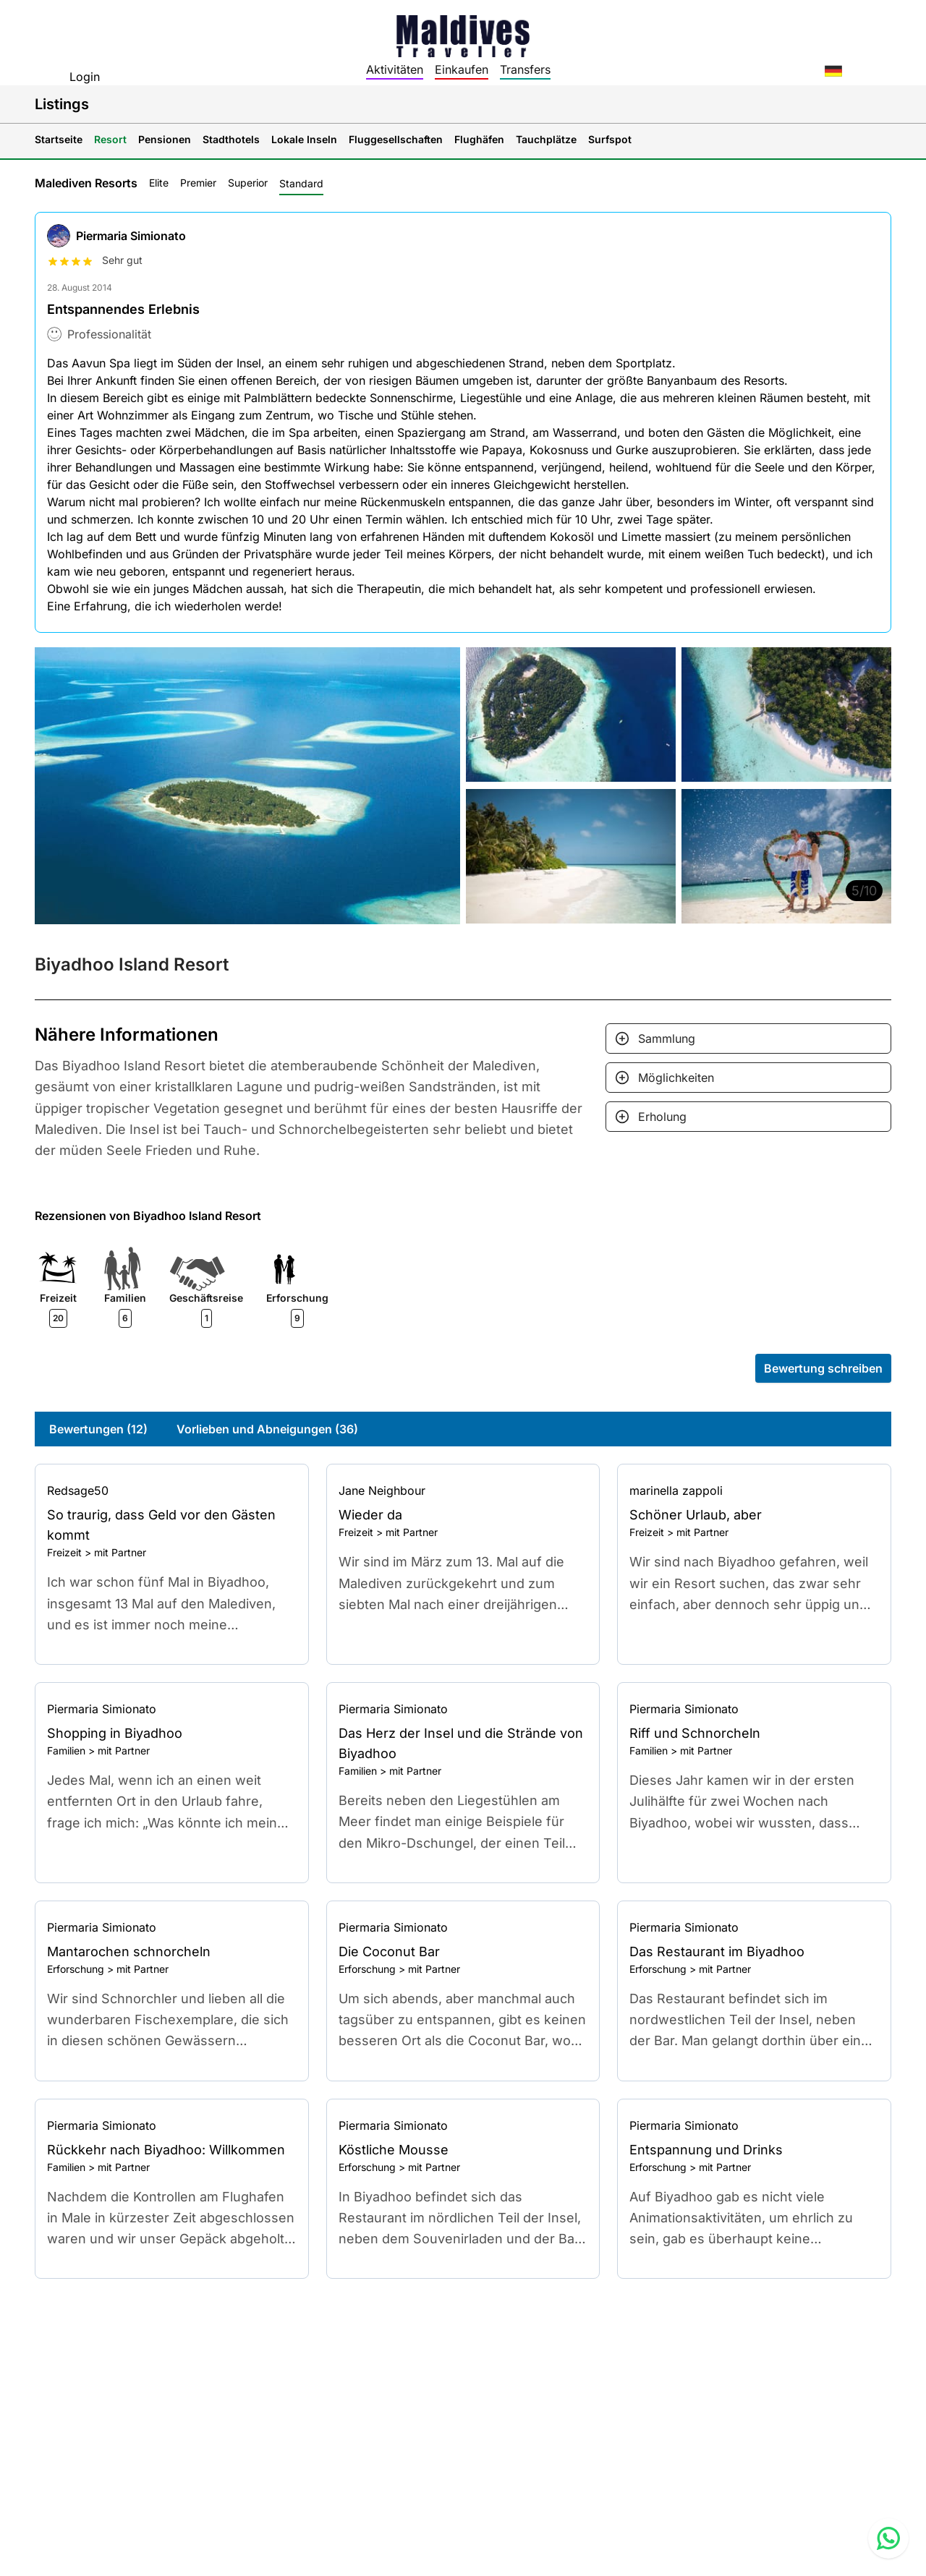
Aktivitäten (394, 69)
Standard (301, 183)
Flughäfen (479, 139)
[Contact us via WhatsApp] (888, 2538)
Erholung (662, 1116)
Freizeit (64, 1552)
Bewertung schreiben (823, 1368)
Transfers (525, 69)
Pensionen (164, 139)
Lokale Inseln (304, 139)
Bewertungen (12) (98, 1429)
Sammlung (666, 1038)
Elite (159, 182)
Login (84, 76)
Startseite (58, 139)
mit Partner (120, 1552)
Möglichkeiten (676, 1077)
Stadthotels (231, 139)
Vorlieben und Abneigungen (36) (267, 1429)
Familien (66, 1750)
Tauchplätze (546, 139)
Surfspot (610, 139)
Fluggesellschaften (396, 139)
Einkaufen (461, 69)
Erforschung (75, 1969)
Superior (248, 182)
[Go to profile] (172, 1490)
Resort (110, 139)
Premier (198, 182)
